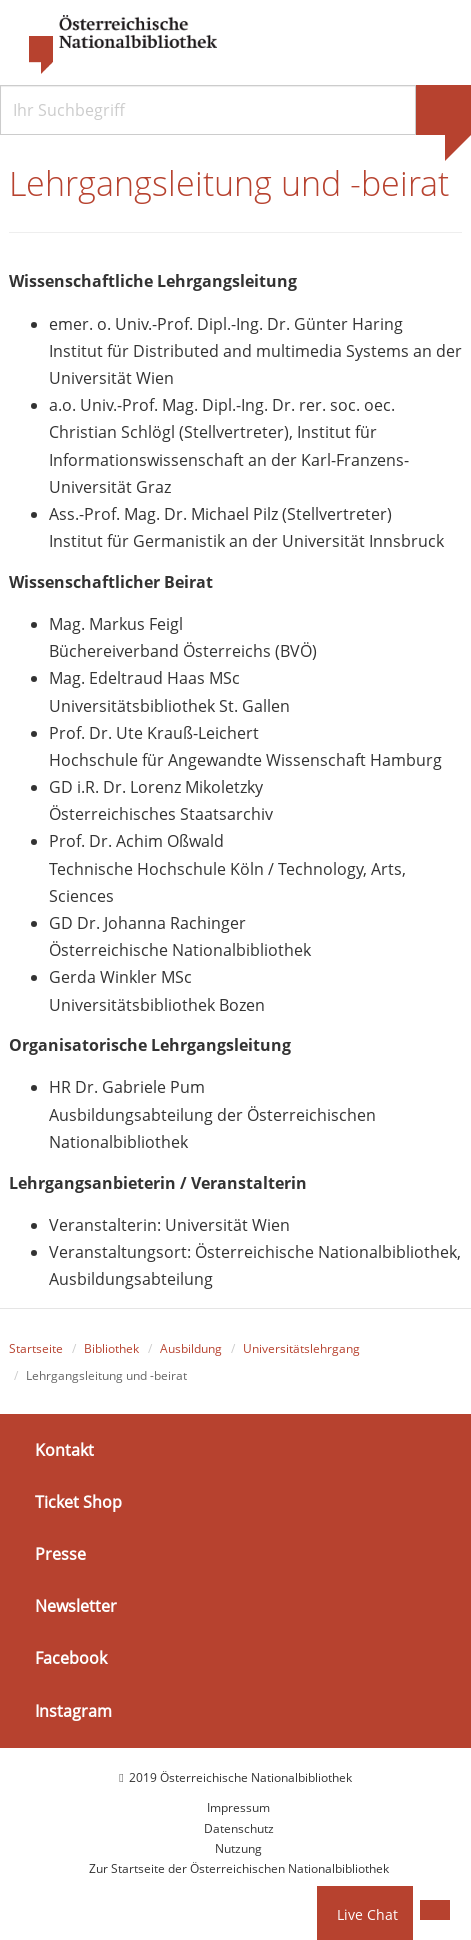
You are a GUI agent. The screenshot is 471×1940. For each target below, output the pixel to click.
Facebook (71, 1658)
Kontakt (64, 1450)
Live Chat (367, 1914)
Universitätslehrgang (301, 1348)
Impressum (238, 1807)
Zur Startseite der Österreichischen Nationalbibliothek (239, 1868)
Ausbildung (191, 1348)
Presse (60, 1554)
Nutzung (238, 1848)
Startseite (36, 1348)
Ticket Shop (78, 1502)
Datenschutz (239, 1828)
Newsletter (76, 1606)
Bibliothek (111, 1348)
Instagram (73, 1710)
